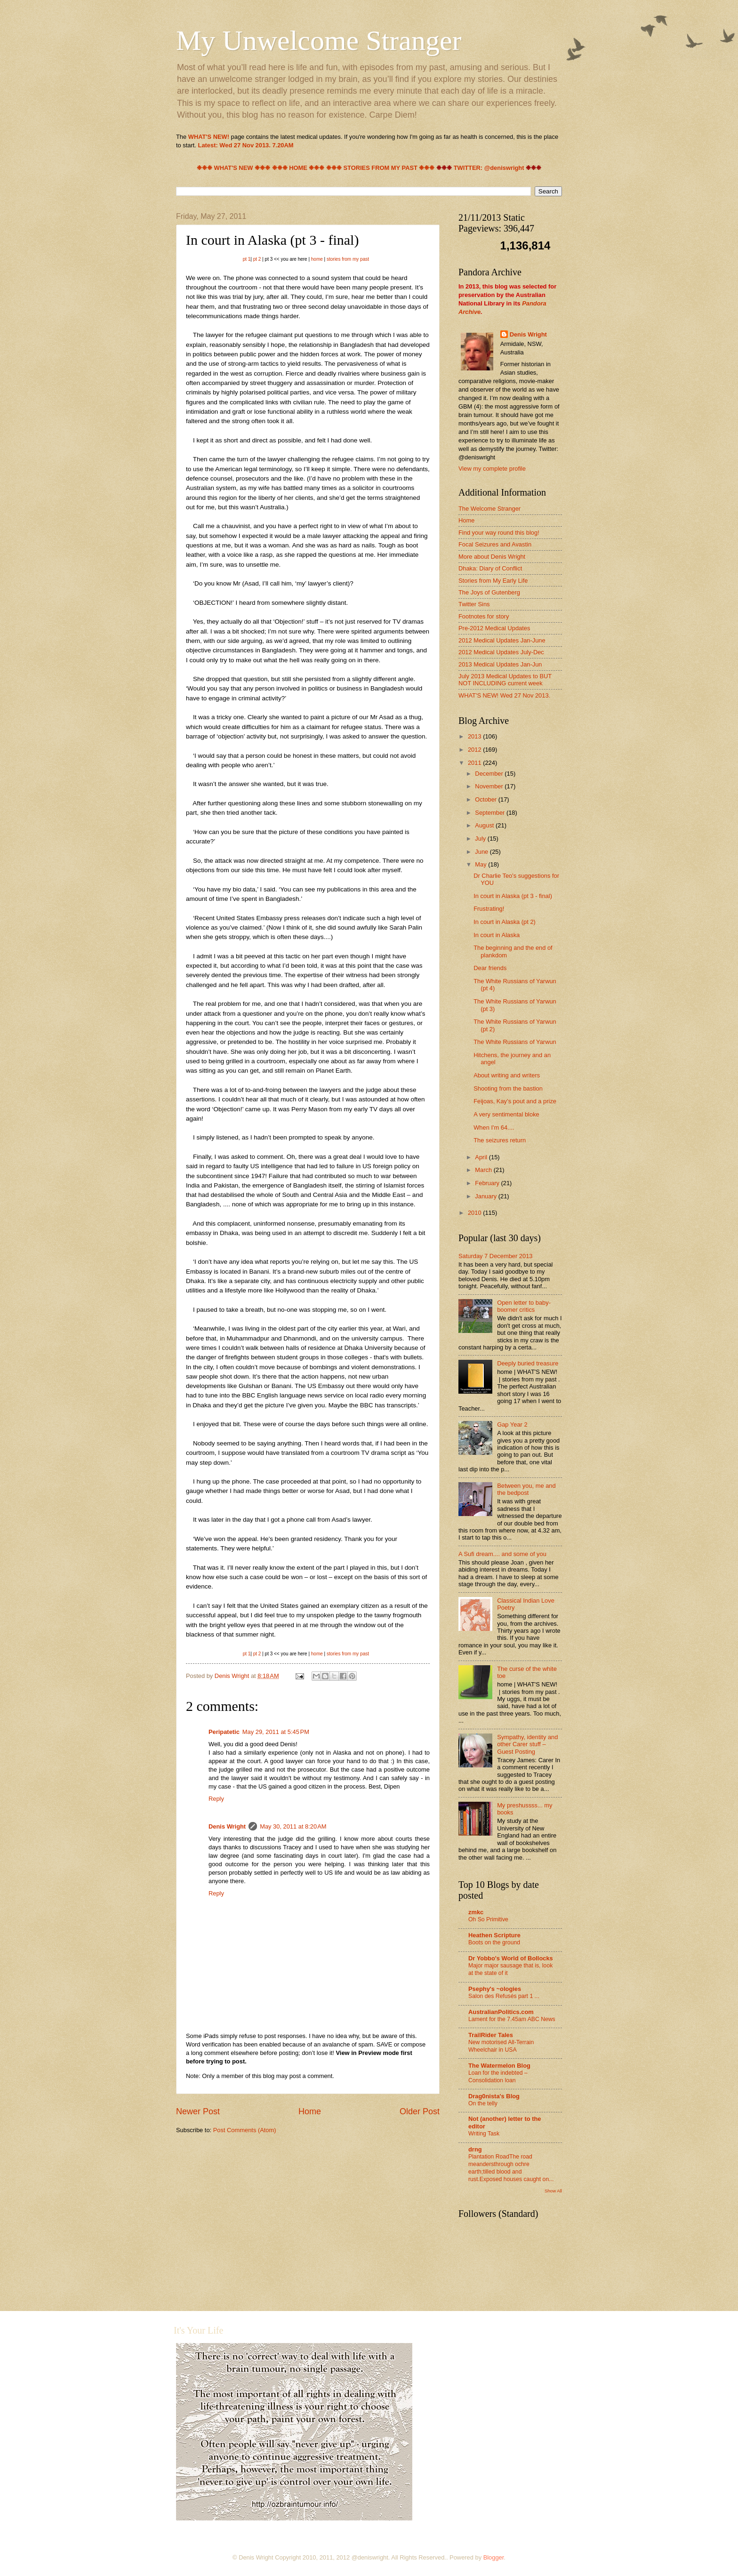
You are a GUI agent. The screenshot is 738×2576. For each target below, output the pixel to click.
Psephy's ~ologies (494, 1988)
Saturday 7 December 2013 (495, 1256)
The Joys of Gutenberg (489, 592)
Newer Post (198, 2111)
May (481, 864)
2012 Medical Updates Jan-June (501, 640)
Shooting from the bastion (508, 1088)
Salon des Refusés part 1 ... (503, 1996)
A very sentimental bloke (506, 1114)
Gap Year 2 (512, 1424)
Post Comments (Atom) (244, 2130)
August (485, 825)
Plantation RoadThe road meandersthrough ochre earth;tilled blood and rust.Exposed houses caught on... (511, 2168)
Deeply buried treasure (527, 1363)
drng (475, 2149)
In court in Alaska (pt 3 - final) (512, 895)
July (481, 838)
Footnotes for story (483, 616)
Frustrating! (488, 908)
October (486, 799)
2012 (475, 749)
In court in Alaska (496, 935)
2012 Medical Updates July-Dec (501, 652)
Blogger (493, 2557)
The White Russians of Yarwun (514, 1041)
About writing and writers (506, 1075)
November (490, 786)
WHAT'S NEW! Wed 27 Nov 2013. (504, 695)
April (482, 1157)
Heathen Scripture (494, 1935)
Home (309, 2111)
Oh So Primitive (488, 1919)
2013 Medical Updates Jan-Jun (500, 664)
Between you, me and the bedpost (526, 1489)
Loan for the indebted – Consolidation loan (498, 2077)
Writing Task (483, 2133)
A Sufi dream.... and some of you (502, 1553)
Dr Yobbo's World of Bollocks (510, 1958)
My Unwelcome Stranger (319, 40)
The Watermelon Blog (499, 2065)
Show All (553, 2190)
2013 (475, 736)
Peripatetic (224, 1731)
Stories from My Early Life (493, 580)
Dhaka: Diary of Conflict (490, 568)
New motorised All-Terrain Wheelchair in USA (501, 2046)
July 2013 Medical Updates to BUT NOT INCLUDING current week (505, 680)
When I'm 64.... (493, 1127)
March (484, 1169)
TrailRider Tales (490, 2034)
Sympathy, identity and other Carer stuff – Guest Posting (527, 1744)
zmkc (475, 1912)
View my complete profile (492, 468)
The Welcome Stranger (489, 508)
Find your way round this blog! (498, 532)
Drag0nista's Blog (494, 2096)
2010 (475, 1212)
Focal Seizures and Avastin (494, 544)
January (486, 1196)
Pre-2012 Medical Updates (494, 628)
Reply (216, 1798)
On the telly (482, 2103)
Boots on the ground (494, 1942)
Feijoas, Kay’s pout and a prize (514, 1101)
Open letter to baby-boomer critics (524, 1306)
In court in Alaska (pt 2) (504, 921)
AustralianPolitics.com (501, 2011)
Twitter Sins (474, 604)
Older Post (420, 2111)
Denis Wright (227, 1826)
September (490, 812)
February (488, 1183)
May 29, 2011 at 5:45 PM (275, 1731)
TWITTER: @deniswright (489, 167)
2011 (475, 762)
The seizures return (499, 1140)
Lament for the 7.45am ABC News (511, 2019)
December (490, 773)
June (482, 851)
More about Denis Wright (491, 556)
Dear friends (489, 967)
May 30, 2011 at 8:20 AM (293, 1826)
